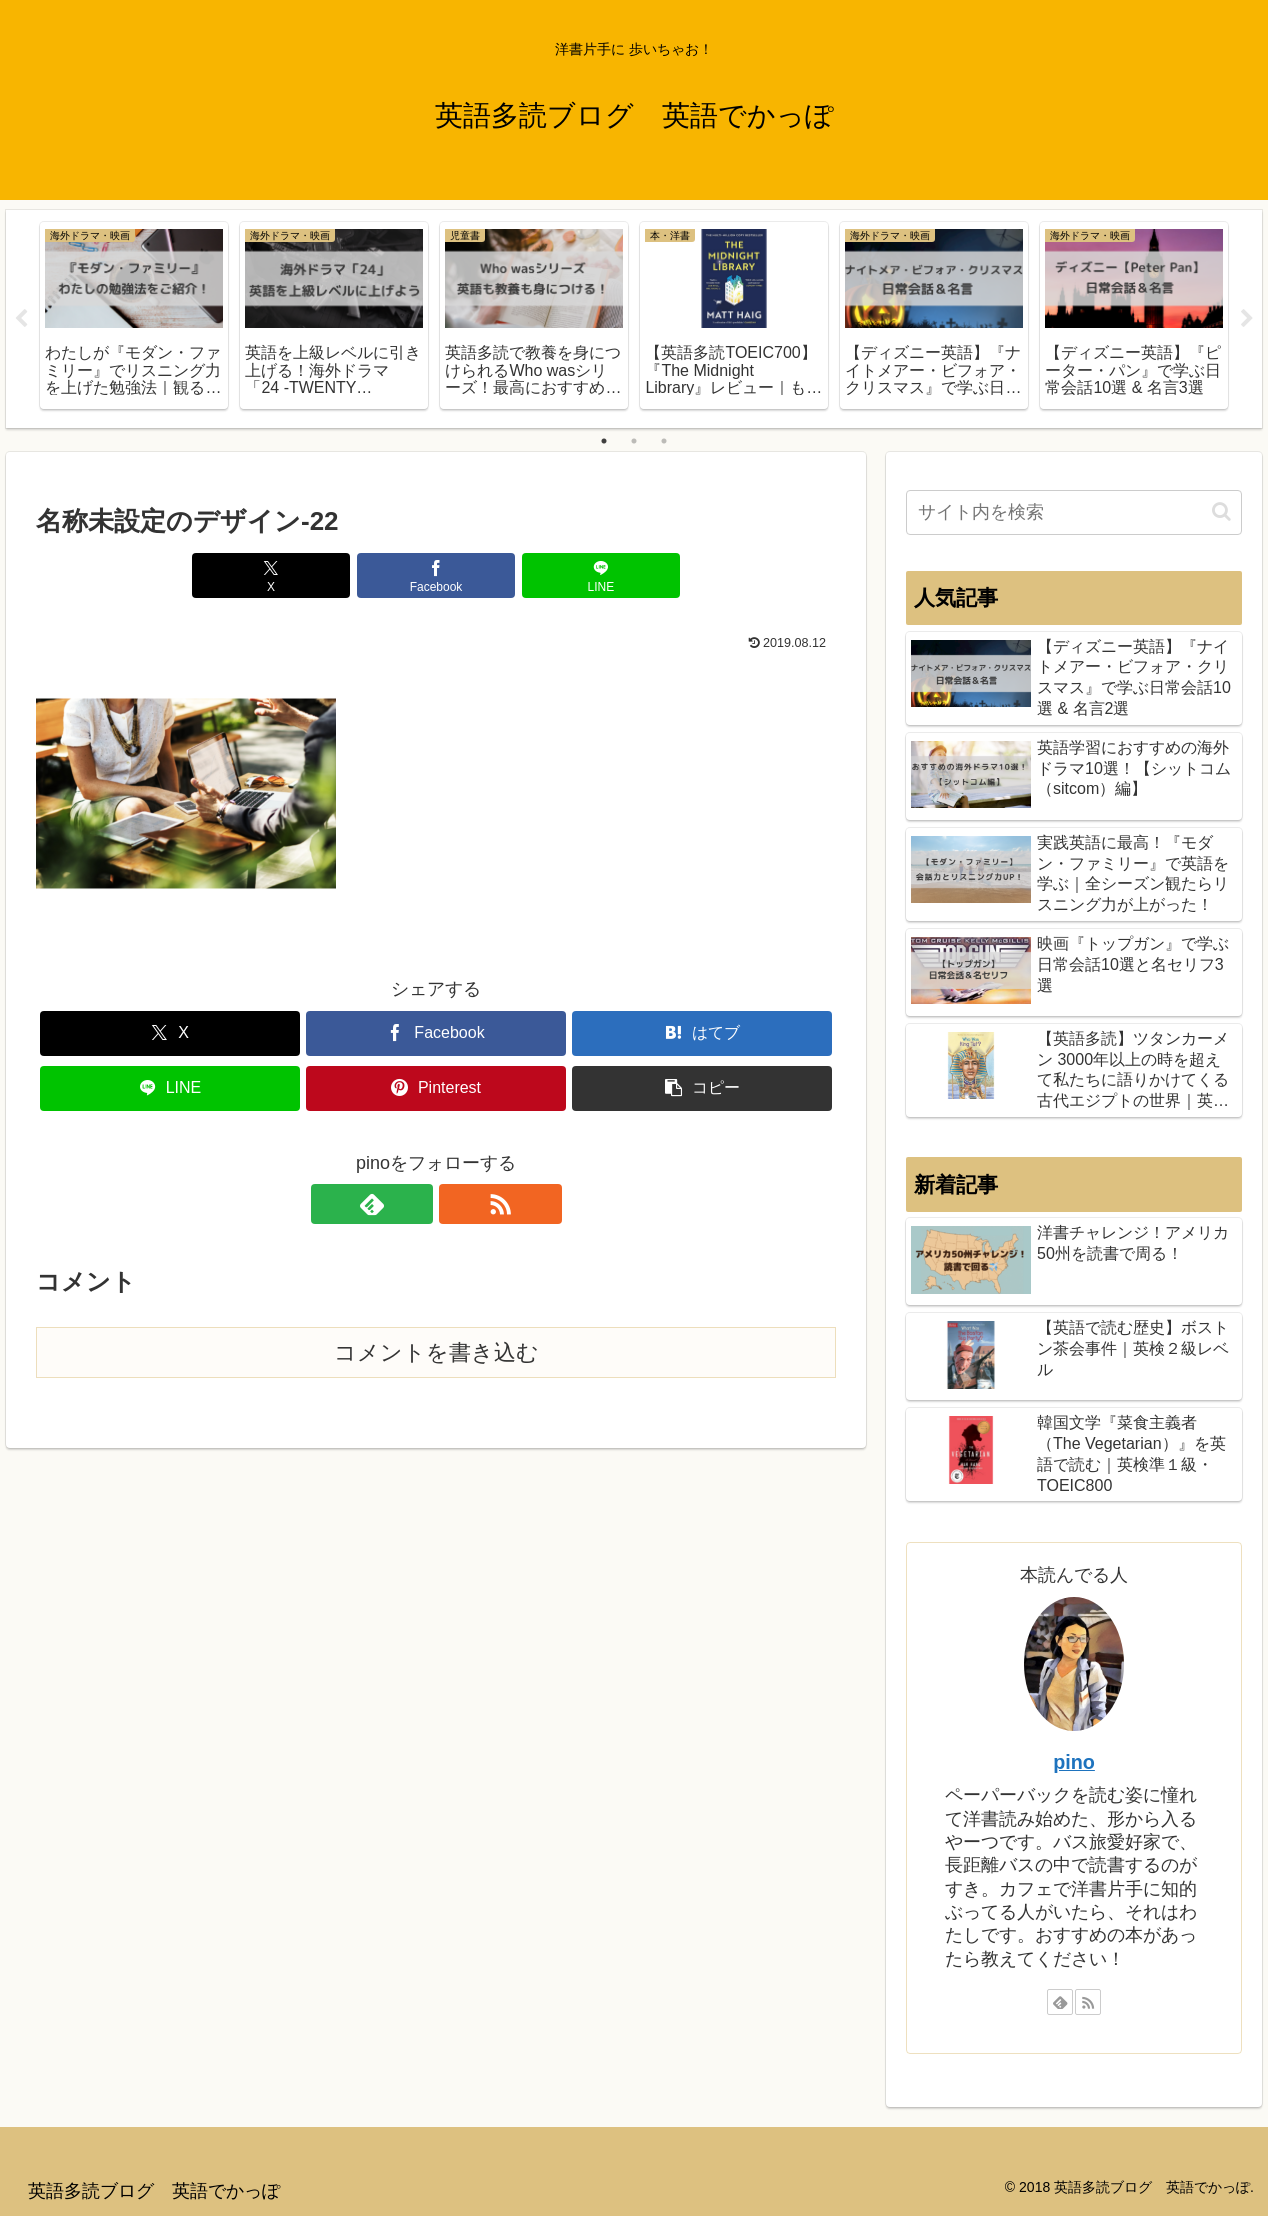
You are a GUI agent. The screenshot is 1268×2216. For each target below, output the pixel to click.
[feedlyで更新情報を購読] (413, 1204)
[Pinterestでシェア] (436, 1088)
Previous (21, 319)
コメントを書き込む (436, 1352)
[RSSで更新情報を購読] (459, 1204)
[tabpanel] (134, 315)
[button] (702, 1088)
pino (1074, 1762)
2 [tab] (634, 441)
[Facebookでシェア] (436, 575)
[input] (1074, 512)
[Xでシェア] (302, 575)
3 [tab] (664, 441)
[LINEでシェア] (570, 575)
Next (1247, 319)
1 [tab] (604, 441)
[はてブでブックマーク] (702, 1033)
